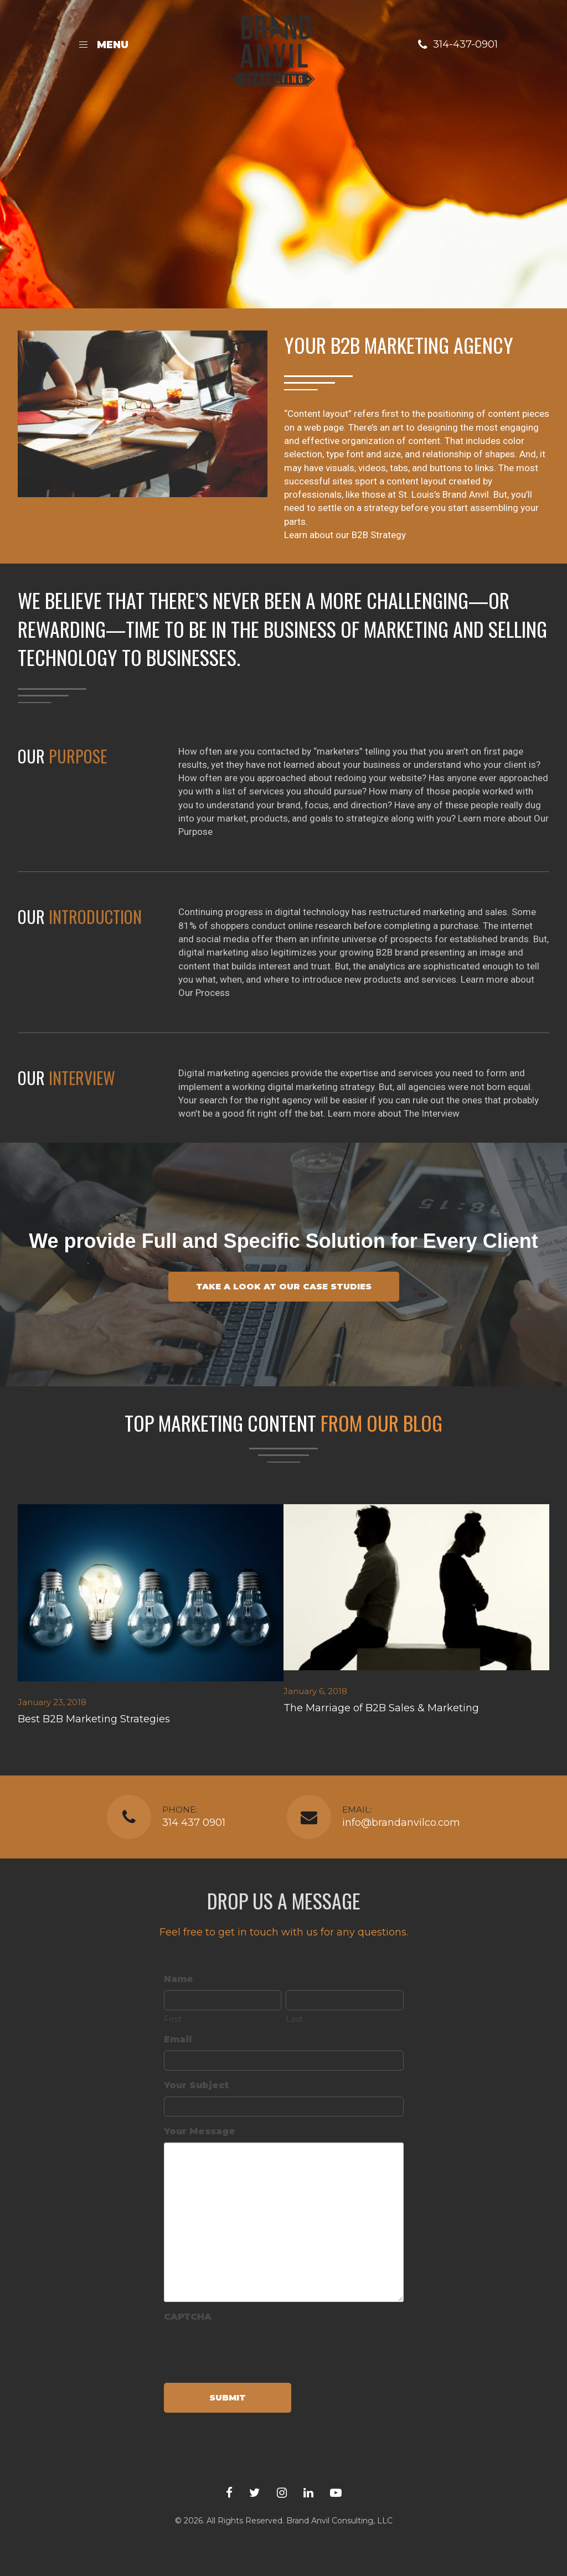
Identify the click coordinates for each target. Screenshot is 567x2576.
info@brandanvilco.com (401, 1822)
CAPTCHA (188, 2316)
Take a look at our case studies (284, 1286)
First (173, 2019)
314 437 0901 (193, 1822)
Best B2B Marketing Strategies (94, 1719)
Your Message (199, 2131)
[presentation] (248, 2349)
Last (294, 2019)
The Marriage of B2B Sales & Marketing (381, 1708)
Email (178, 2039)
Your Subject (196, 2085)
